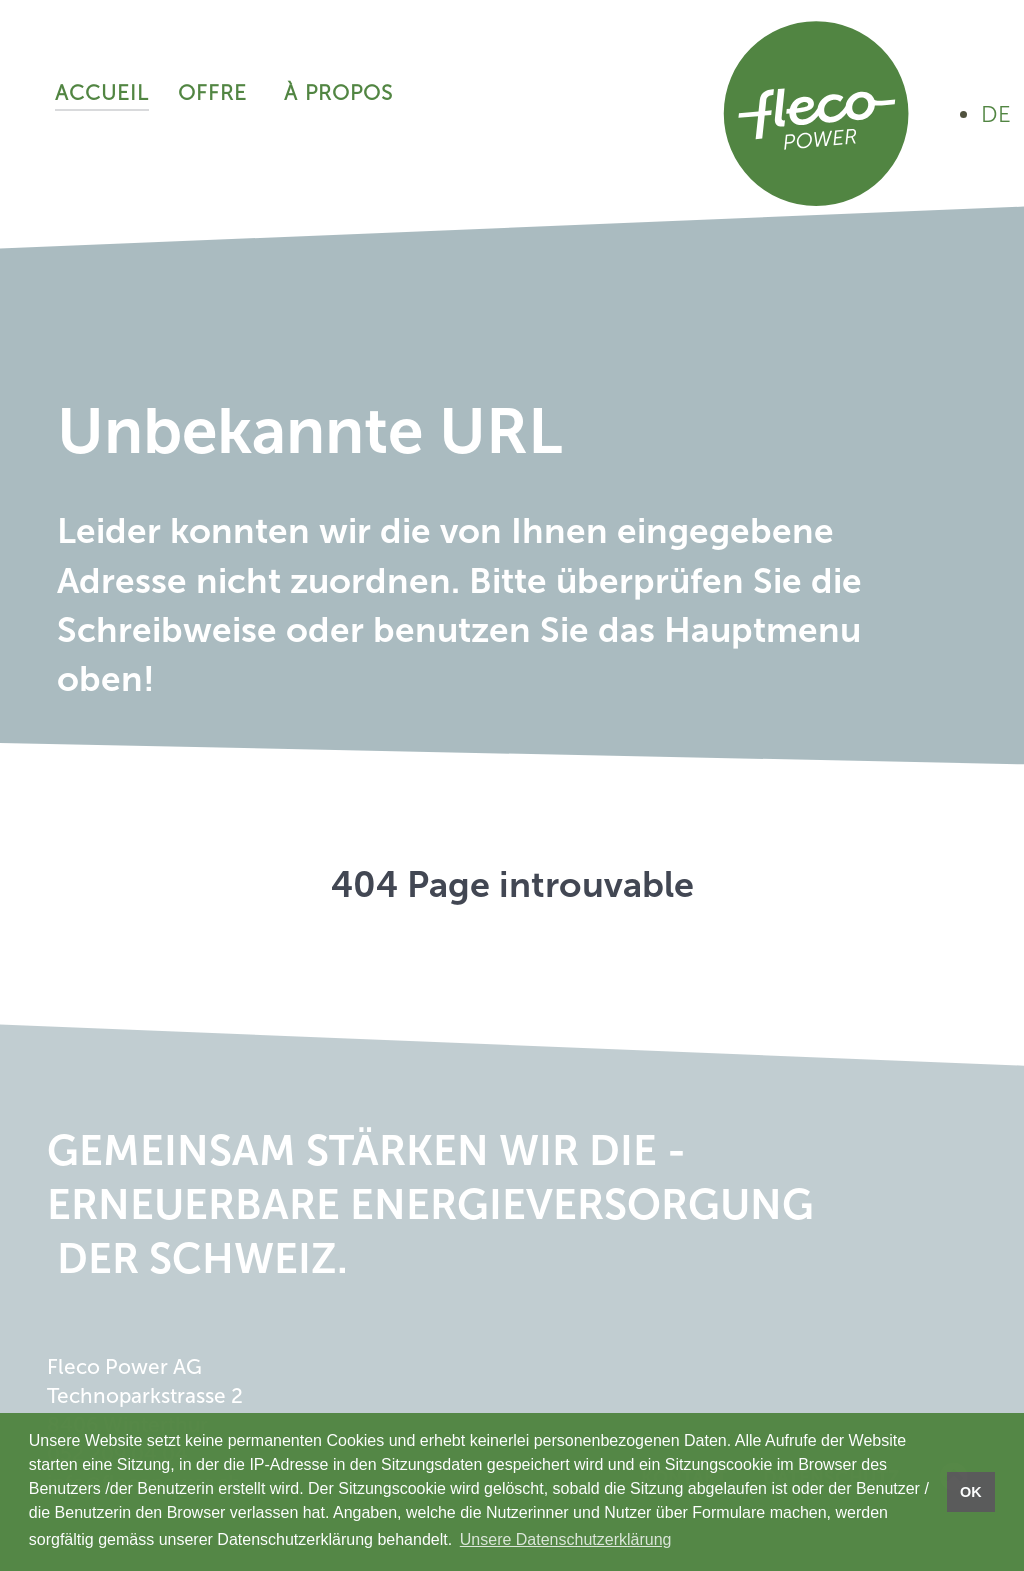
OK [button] (971, 1492)
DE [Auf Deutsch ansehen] (996, 114)
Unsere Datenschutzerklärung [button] (566, 1539)
